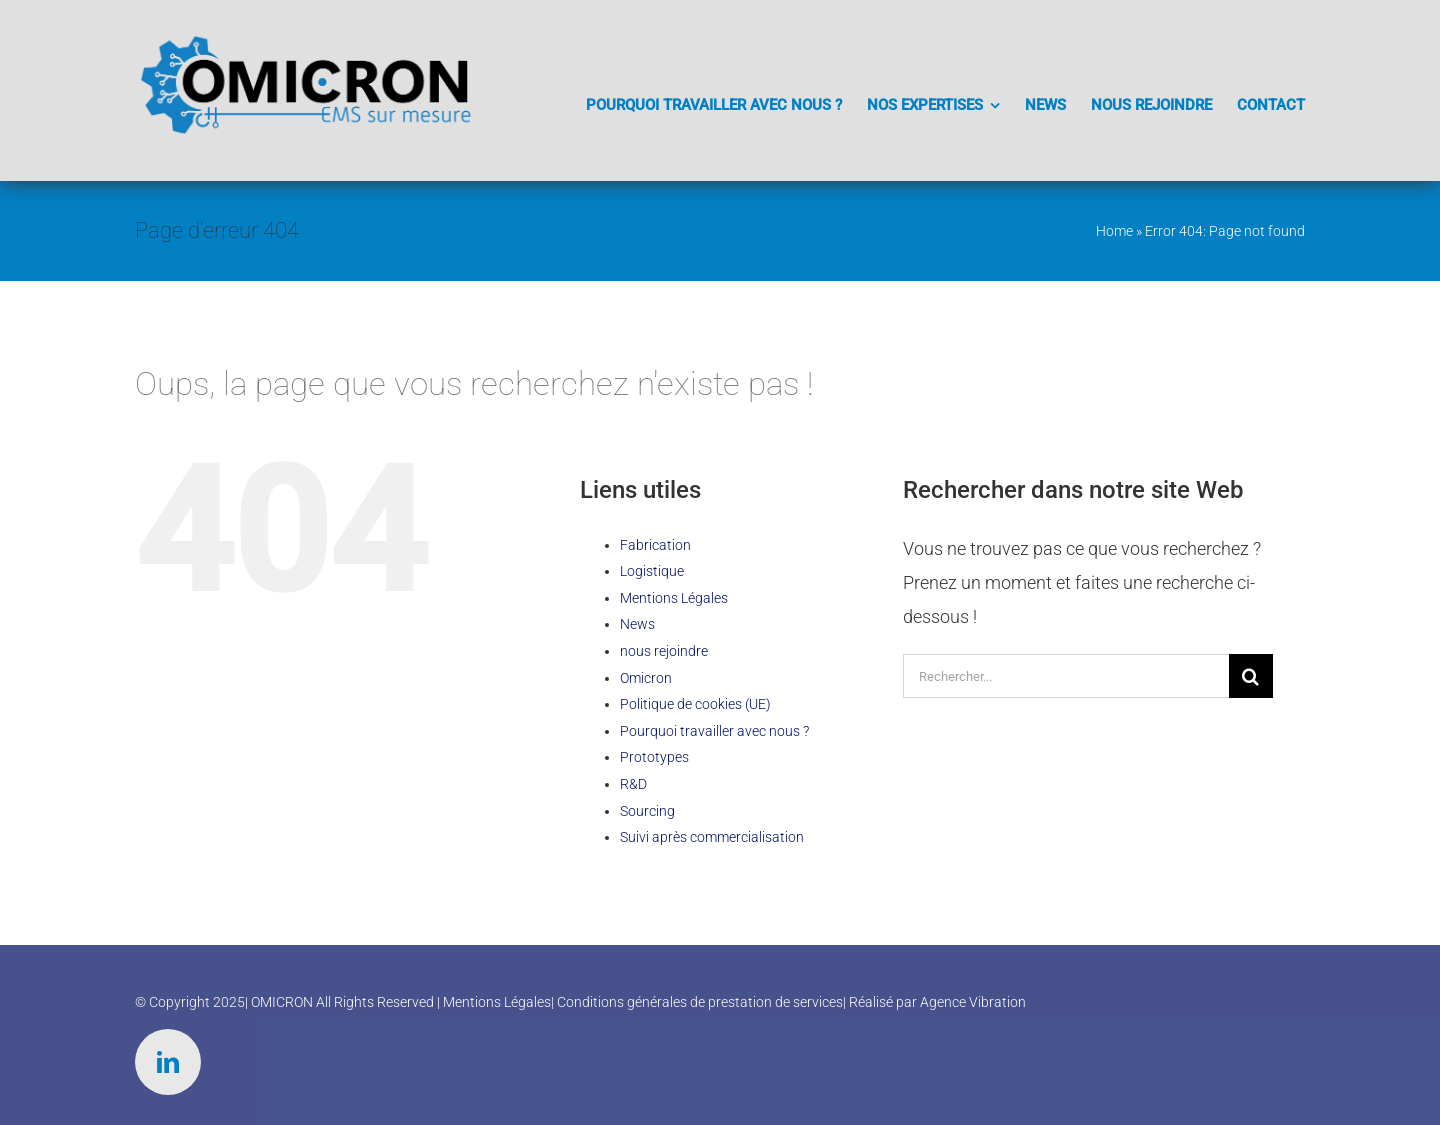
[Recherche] (1251, 676)
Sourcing (647, 811)
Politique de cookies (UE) (695, 704)
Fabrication (655, 545)
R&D (633, 784)
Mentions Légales (674, 598)
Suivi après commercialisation (712, 837)
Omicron (646, 678)
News (637, 624)
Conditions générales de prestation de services (700, 1002)
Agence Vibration (973, 1002)
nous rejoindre (664, 651)
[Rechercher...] (1066, 676)
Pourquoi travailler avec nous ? (714, 731)
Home (1114, 231)
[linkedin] (168, 1062)
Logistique (652, 571)
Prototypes (654, 757)
